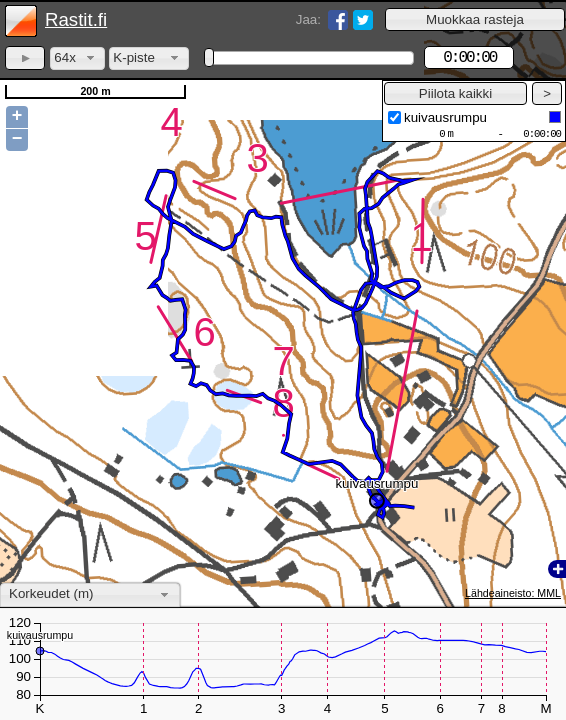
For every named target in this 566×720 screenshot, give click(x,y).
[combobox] (77, 58)
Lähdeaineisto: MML (513, 593)
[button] (475, 19)
